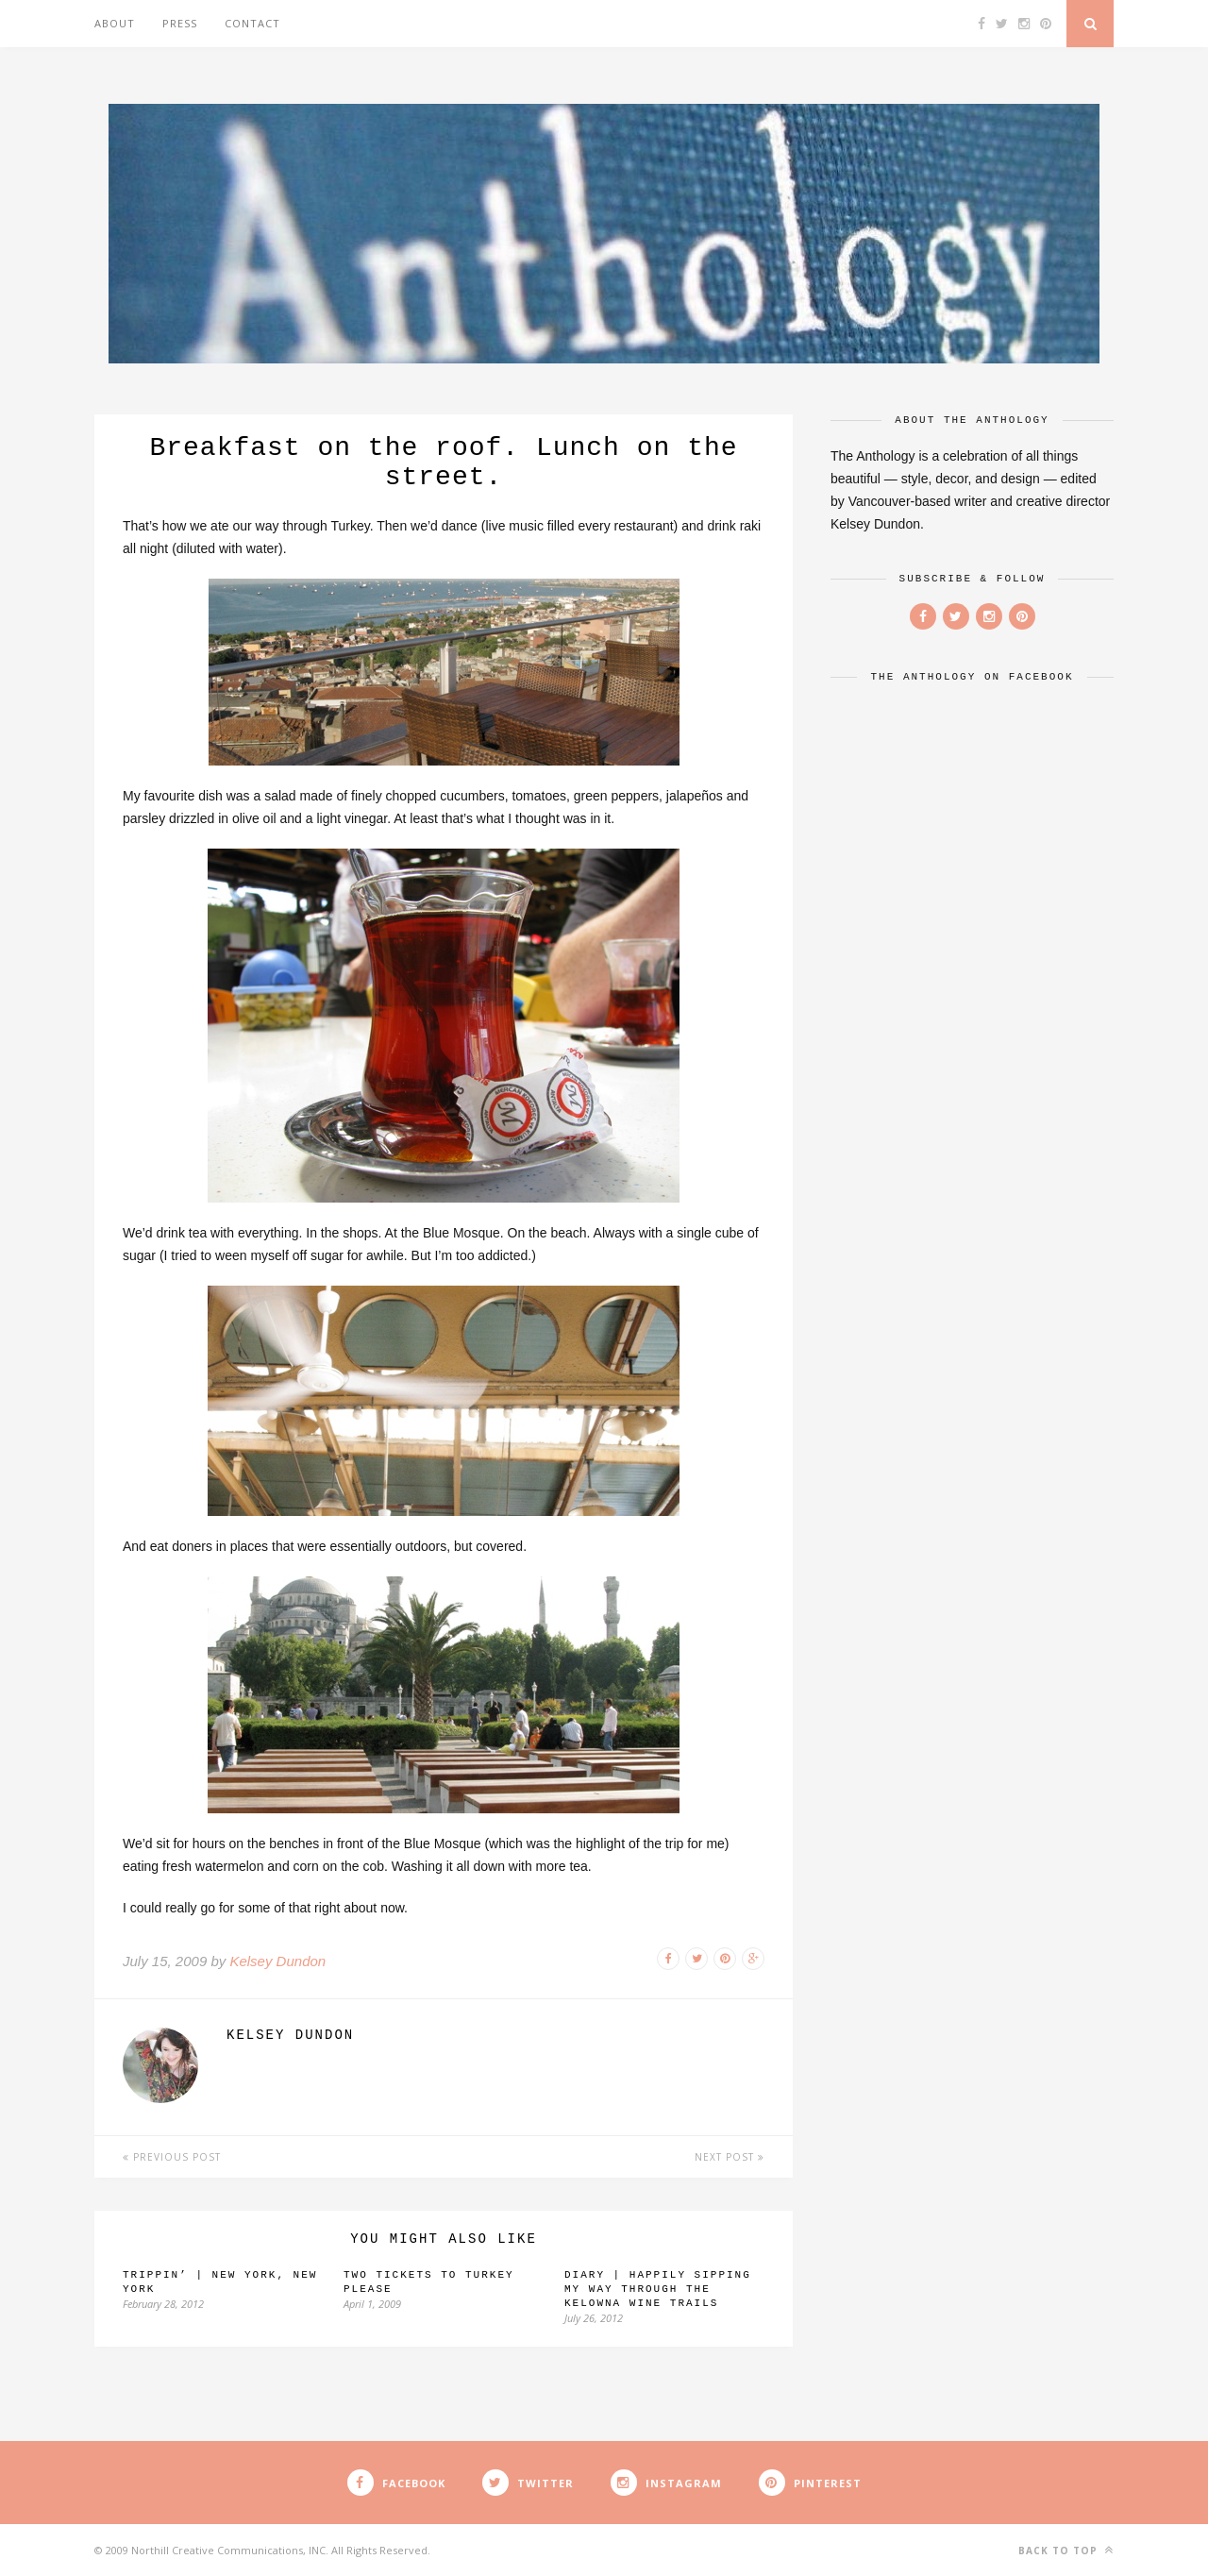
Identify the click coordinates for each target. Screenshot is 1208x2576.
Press (179, 23)
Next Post (729, 2157)
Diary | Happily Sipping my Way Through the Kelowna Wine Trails (657, 2289)
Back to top (1066, 2550)
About (114, 23)
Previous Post (172, 2157)
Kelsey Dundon (277, 1961)
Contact (252, 23)
